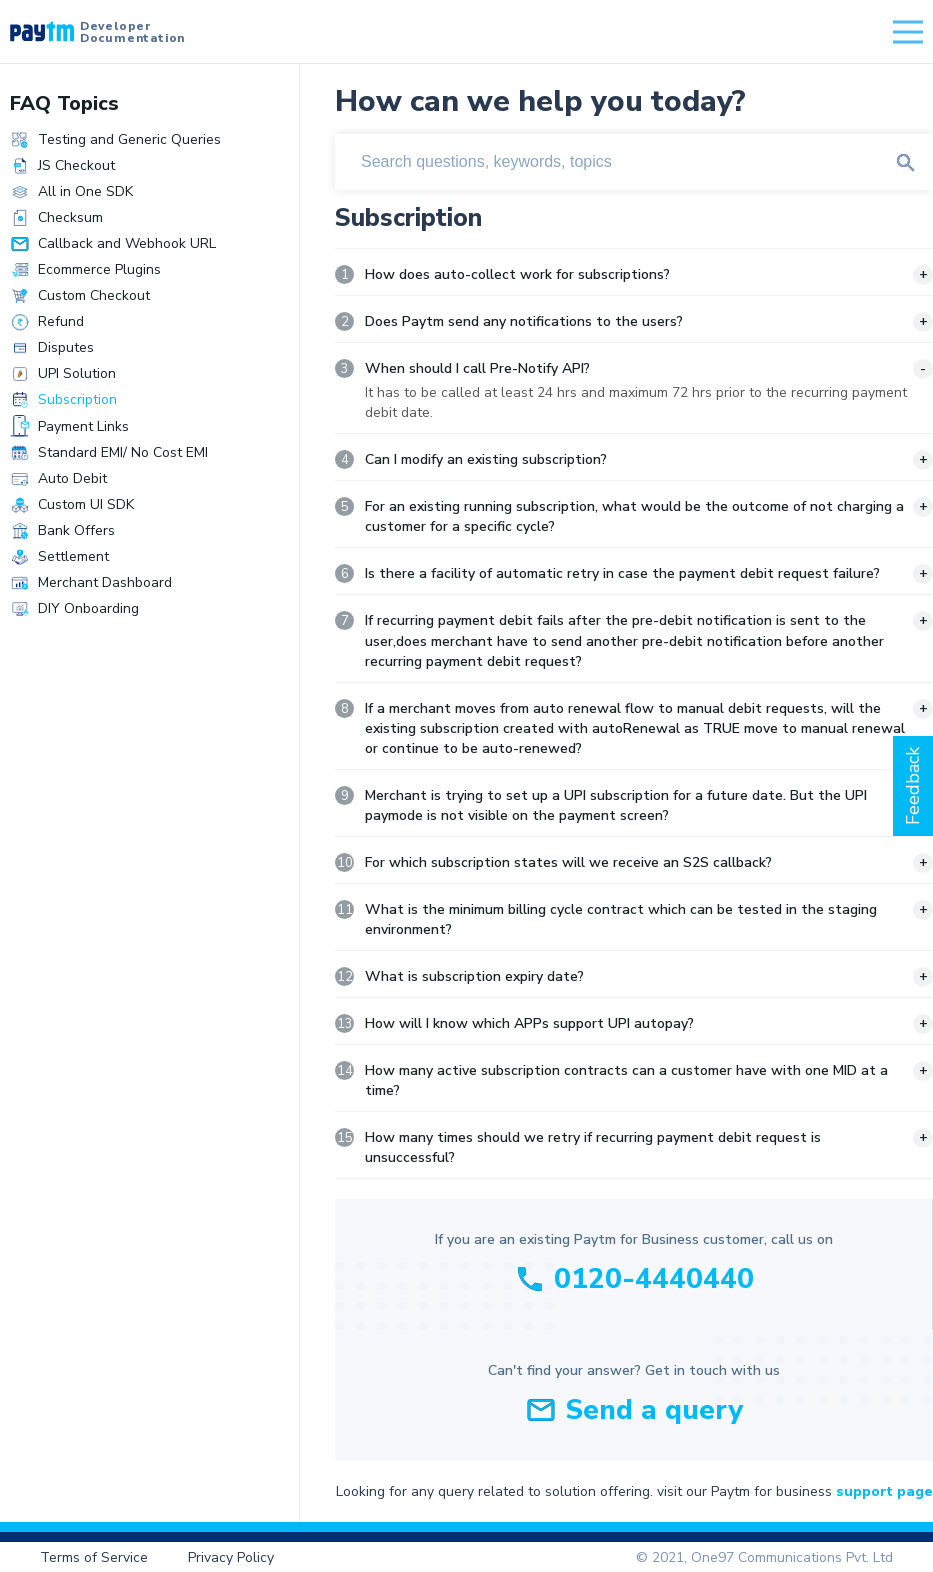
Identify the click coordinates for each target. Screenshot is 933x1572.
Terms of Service (94, 1557)
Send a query (654, 1410)
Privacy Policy (231, 1557)
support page (884, 1491)
